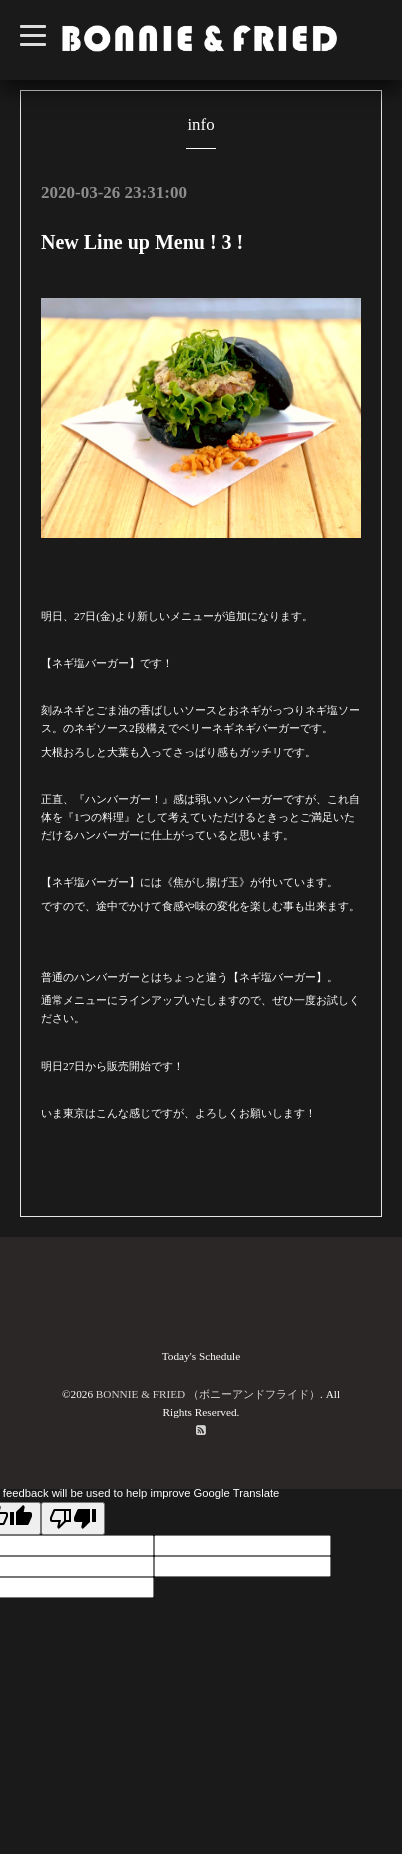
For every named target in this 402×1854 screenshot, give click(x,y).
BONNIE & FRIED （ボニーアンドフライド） (208, 1394)
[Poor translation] (73, 1518)
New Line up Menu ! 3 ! (142, 242)
